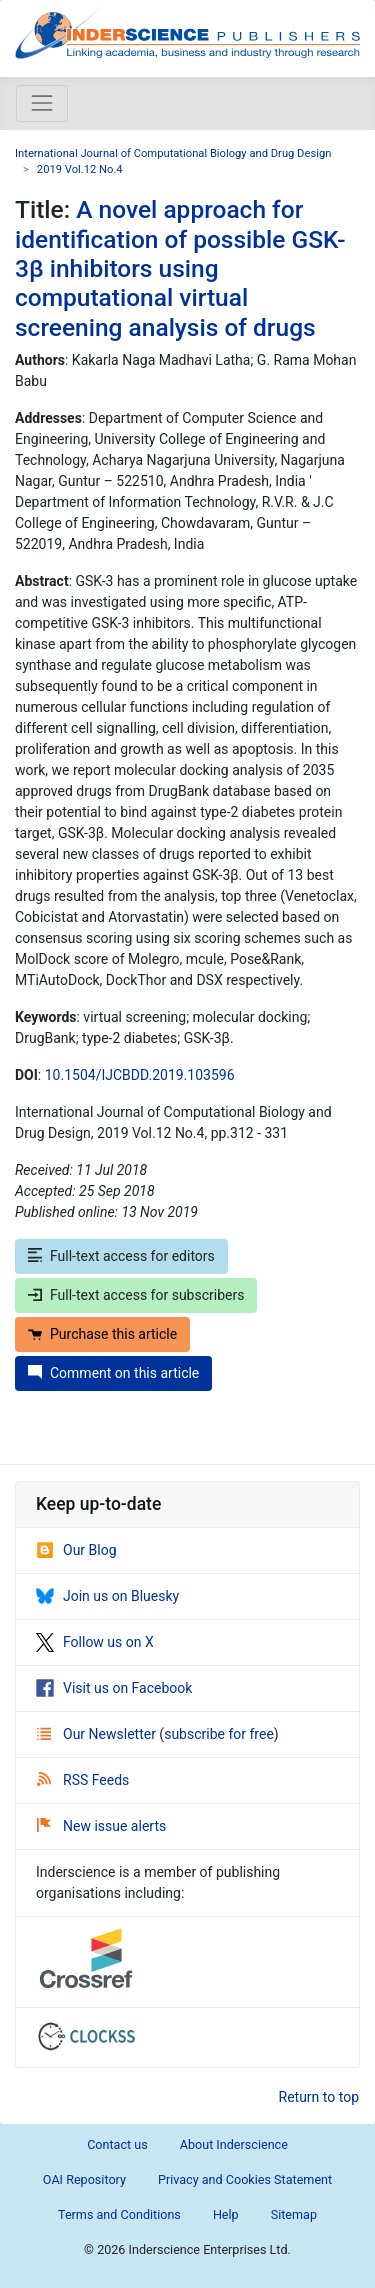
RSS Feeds (83, 1780)
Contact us (117, 2144)
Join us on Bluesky (107, 1596)
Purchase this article (102, 1334)
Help (226, 2214)
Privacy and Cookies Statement (245, 2179)
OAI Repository (84, 2179)
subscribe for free (219, 1734)
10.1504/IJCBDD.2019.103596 (140, 1075)
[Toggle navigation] (42, 103)
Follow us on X (95, 1642)
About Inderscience (234, 2144)
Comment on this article (113, 1373)
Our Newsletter (98, 1734)
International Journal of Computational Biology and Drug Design (173, 153)
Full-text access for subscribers (136, 1295)
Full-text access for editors (121, 1256)
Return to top (319, 2097)
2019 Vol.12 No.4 (80, 169)
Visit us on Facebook (114, 1688)
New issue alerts (101, 1826)
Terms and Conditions (119, 2214)
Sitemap (294, 2214)
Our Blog (76, 1550)
